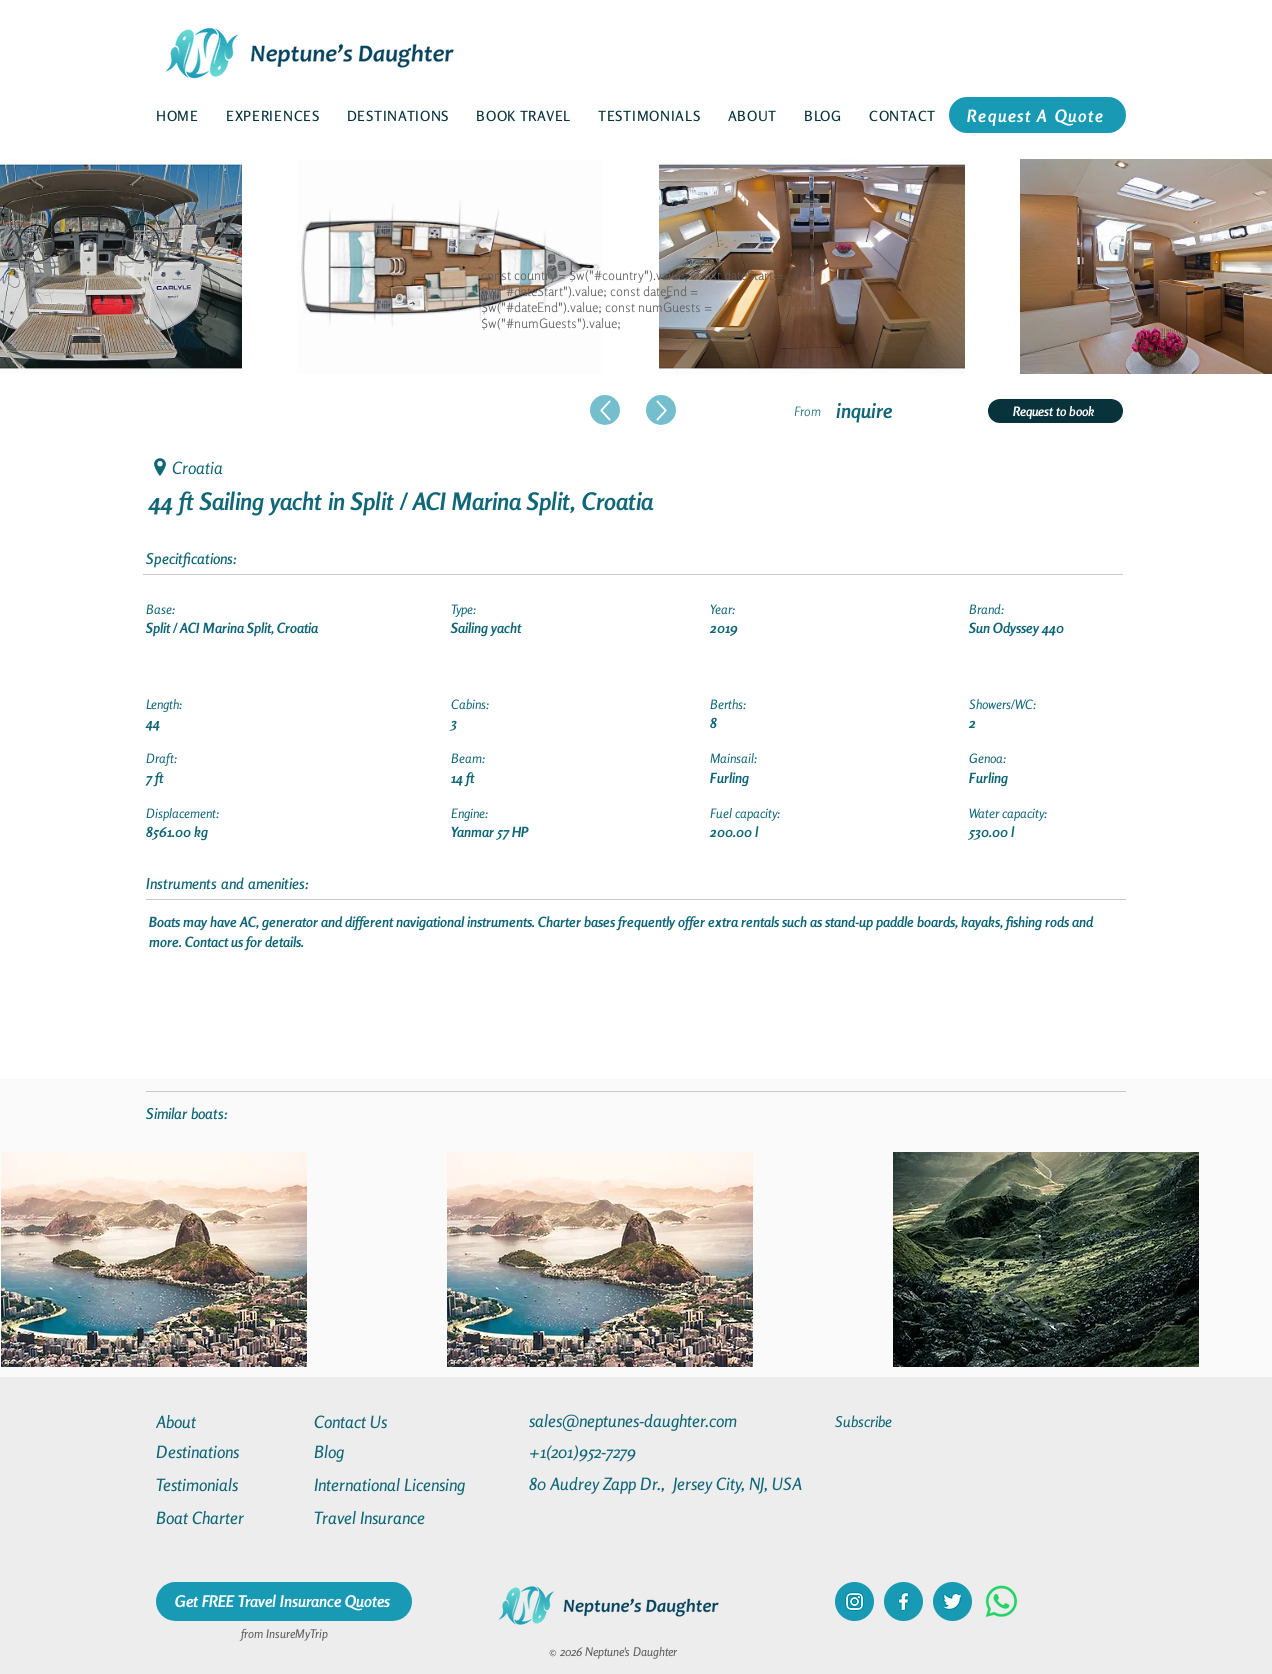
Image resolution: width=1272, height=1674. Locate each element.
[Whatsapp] (1001, 1601)
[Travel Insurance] (386, 1517)
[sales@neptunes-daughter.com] (637, 1420)
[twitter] (952, 1601)
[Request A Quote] (1037, 115)
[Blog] (386, 1451)
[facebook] (903, 1601)
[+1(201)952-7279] (621, 1451)
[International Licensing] (404, 1484)
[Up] (605, 410)
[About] (228, 1421)
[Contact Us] (386, 1421)
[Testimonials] (228, 1484)
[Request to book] (1055, 411)
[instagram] (854, 1601)
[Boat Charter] (228, 1517)
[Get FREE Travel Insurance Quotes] (284, 1601)
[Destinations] (228, 1451)
